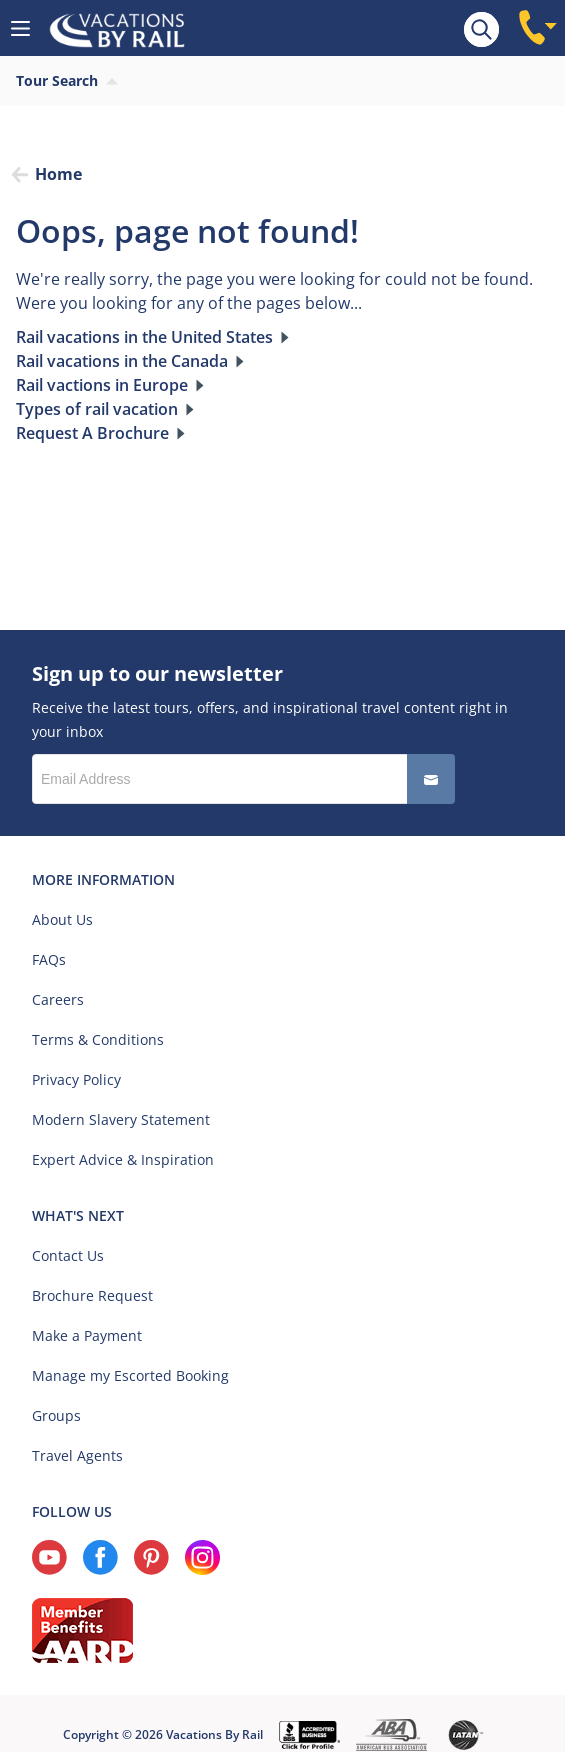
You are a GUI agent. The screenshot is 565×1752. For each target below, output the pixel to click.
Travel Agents (77, 1455)
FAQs (49, 959)
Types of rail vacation (97, 409)
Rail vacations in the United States (144, 337)
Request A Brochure (92, 433)
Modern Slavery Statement (121, 1119)
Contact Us (68, 1255)
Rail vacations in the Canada (122, 361)
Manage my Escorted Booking (130, 1375)
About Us (62, 919)
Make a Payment (87, 1335)
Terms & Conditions (98, 1039)
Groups (56, 1415)
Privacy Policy (76, 1079)
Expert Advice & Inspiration (123, 1159)
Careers (58, 999)
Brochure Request (92, 1295)
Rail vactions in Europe (102, 385)
